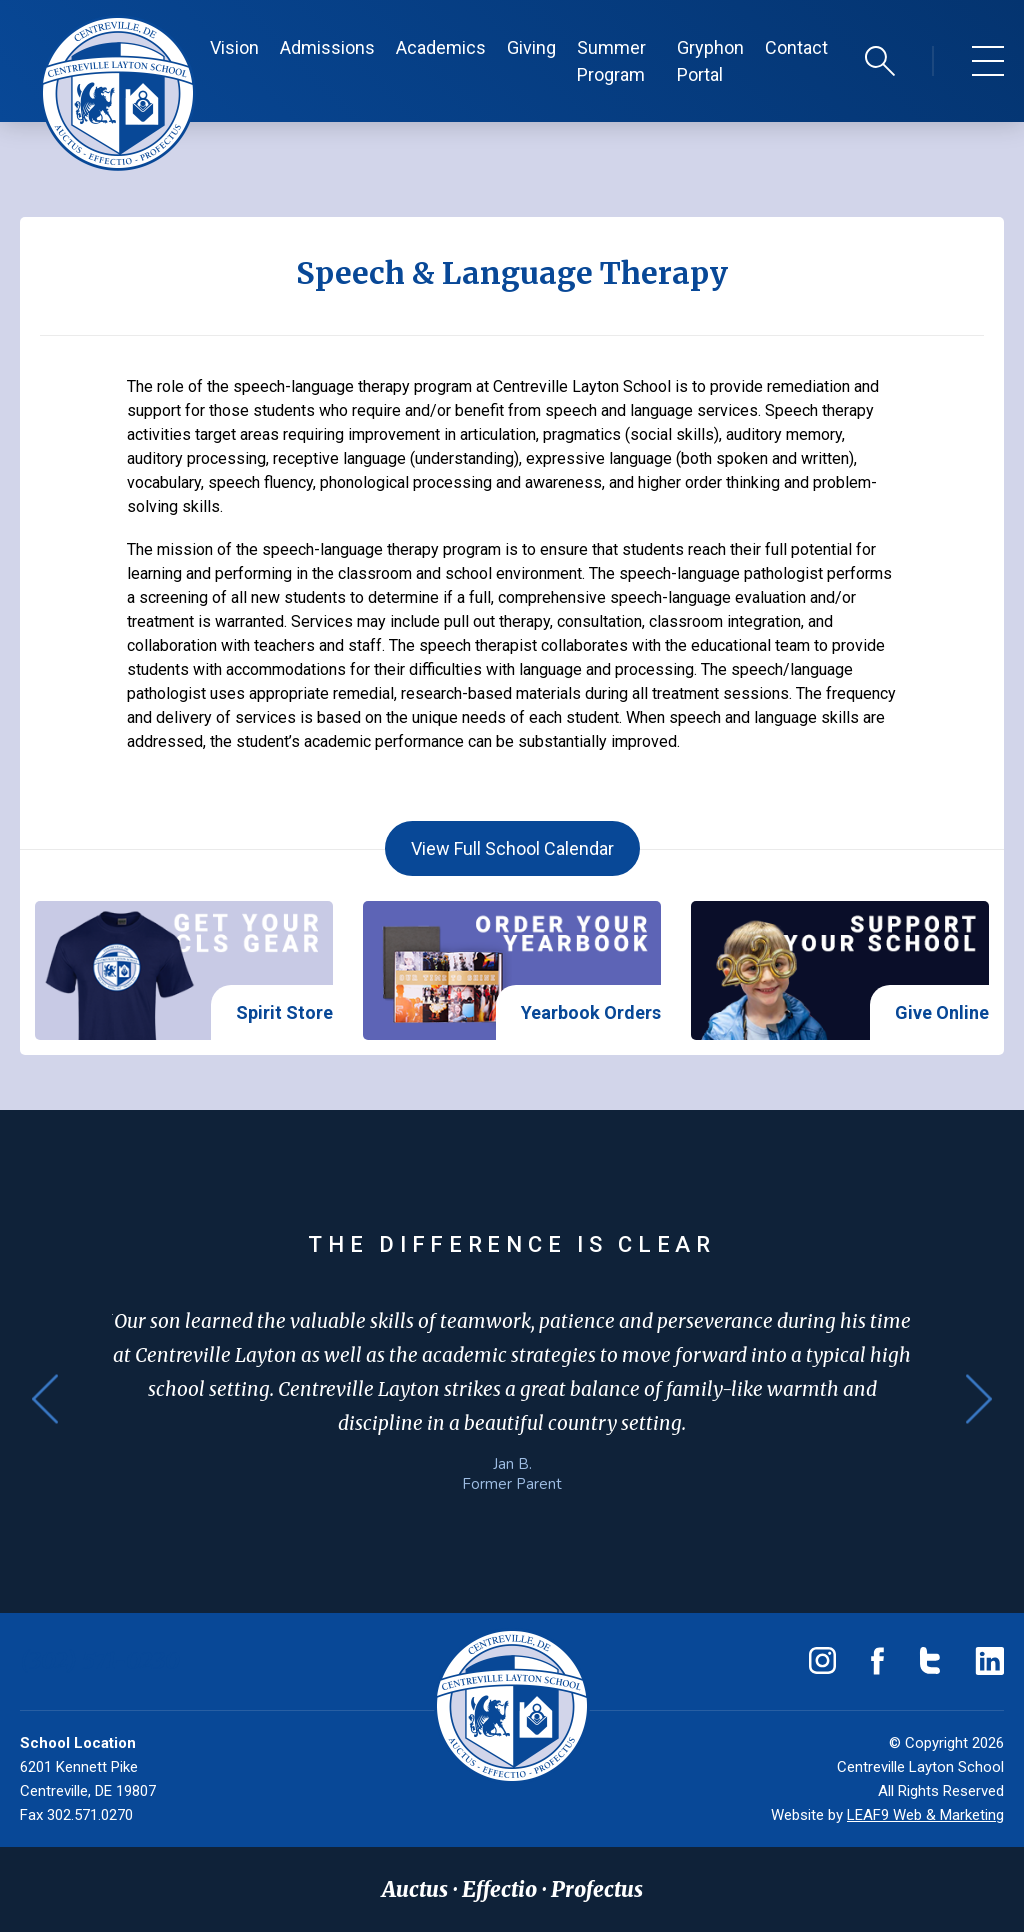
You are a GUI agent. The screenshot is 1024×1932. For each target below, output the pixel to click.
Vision (234, 47)
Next (979, 1399)
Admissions (327, 47)
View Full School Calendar (512, 848)
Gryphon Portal (710, 61)
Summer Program (611, 61)
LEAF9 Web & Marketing (925, 1815)
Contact (796, 47)
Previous (45, 1399)
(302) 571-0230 (100, 1660)
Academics (441, 47)
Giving (531, 47)
